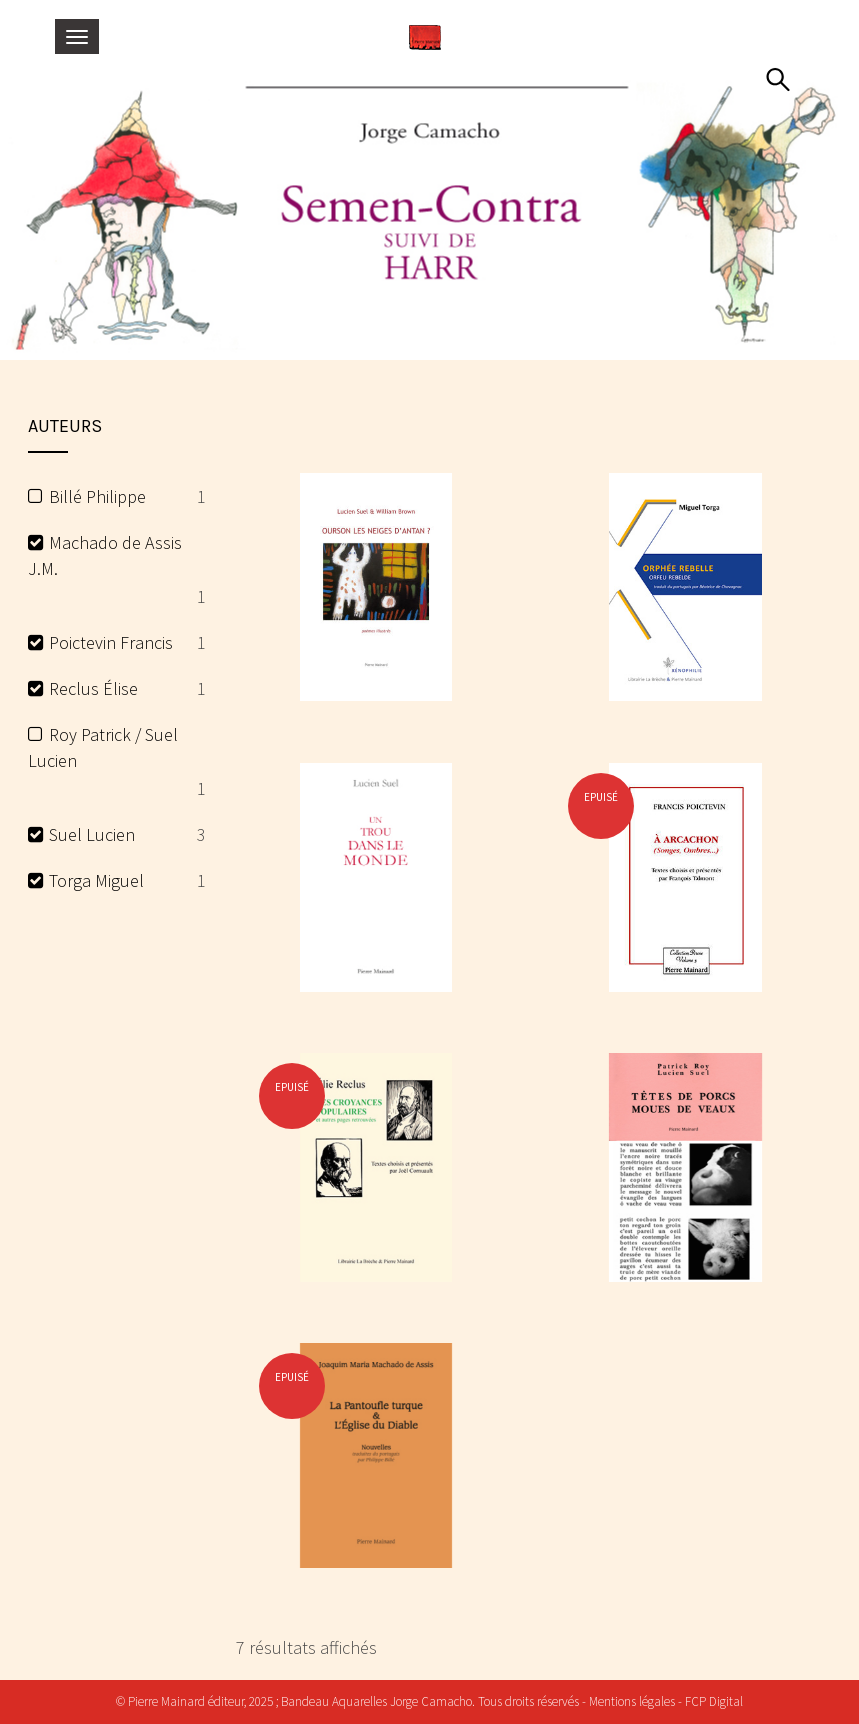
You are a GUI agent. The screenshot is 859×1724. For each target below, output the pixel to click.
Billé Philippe (97, 496)
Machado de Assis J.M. (105, 555)
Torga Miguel (96, 880)
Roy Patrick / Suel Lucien (103, 747)
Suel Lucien (92, 834)
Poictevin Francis (111, 642)
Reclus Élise (93, 688)
